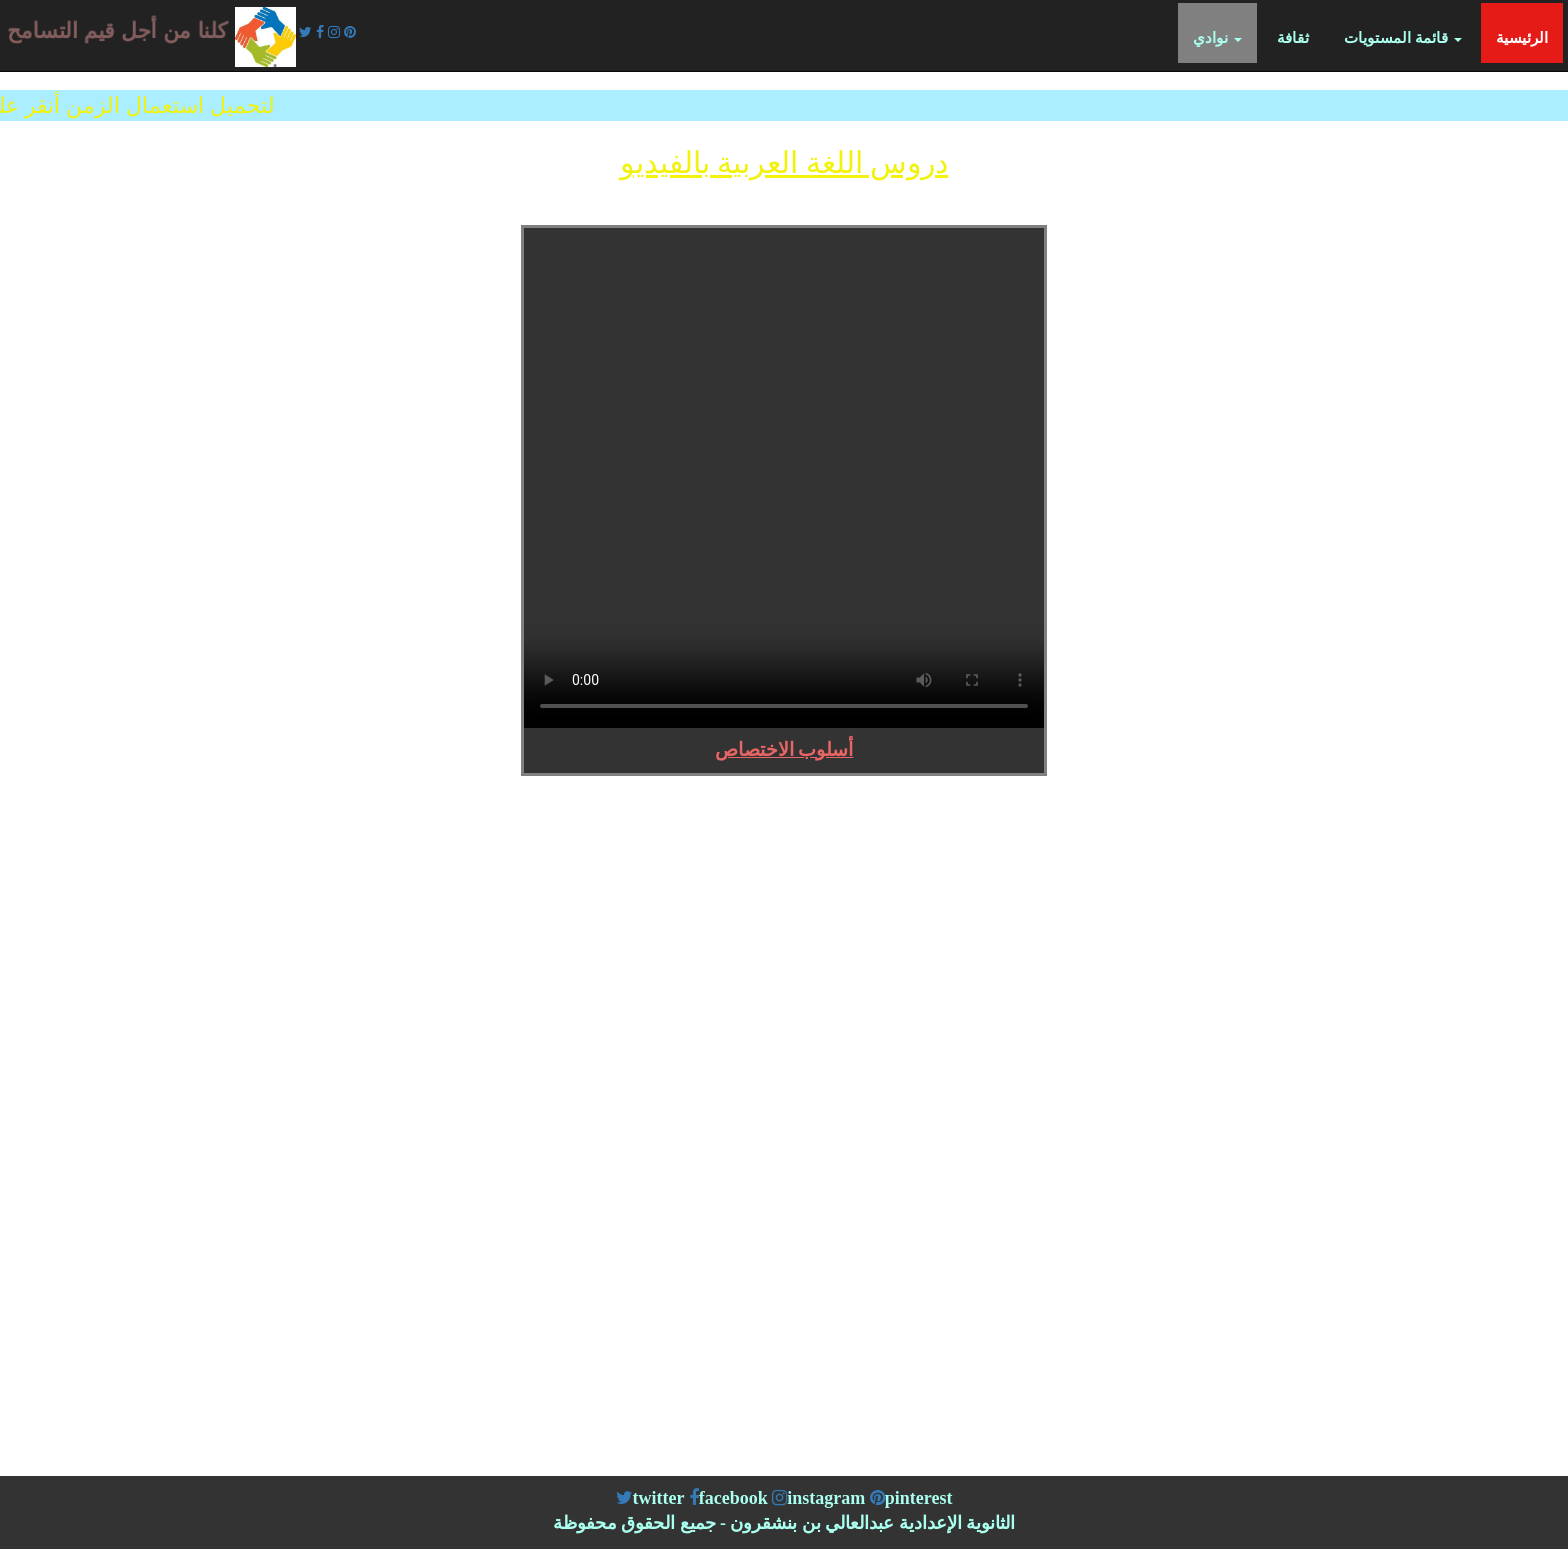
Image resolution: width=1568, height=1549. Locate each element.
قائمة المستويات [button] (1403, 38)
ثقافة (1293, 38)
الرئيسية (1529, 36)
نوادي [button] (1217, 38)
